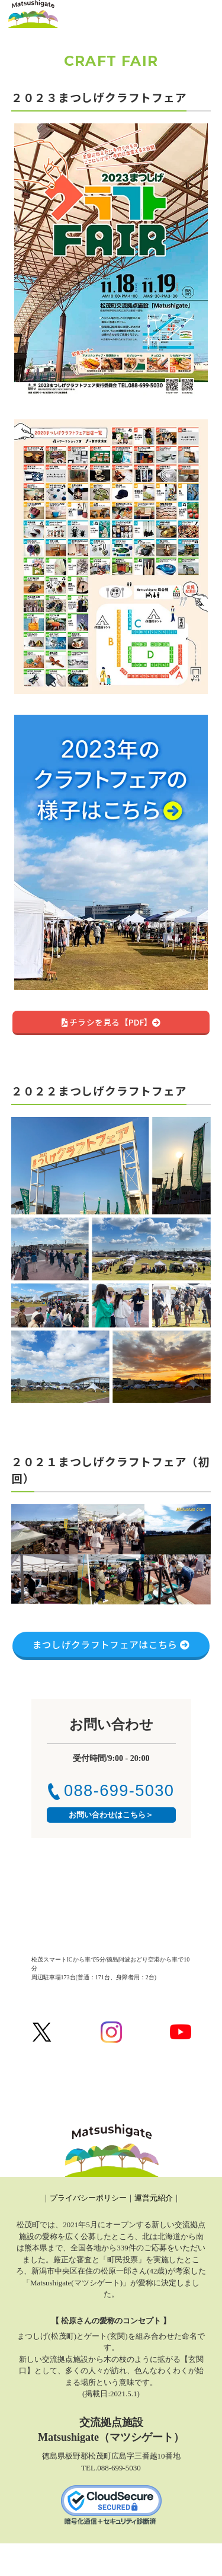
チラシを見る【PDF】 (111, 1022)
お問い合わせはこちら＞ (111, 1814)
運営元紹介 (153, 2197)
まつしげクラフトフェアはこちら (111, 1644)
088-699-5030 (111, 1790)
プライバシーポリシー (88, 2197)
